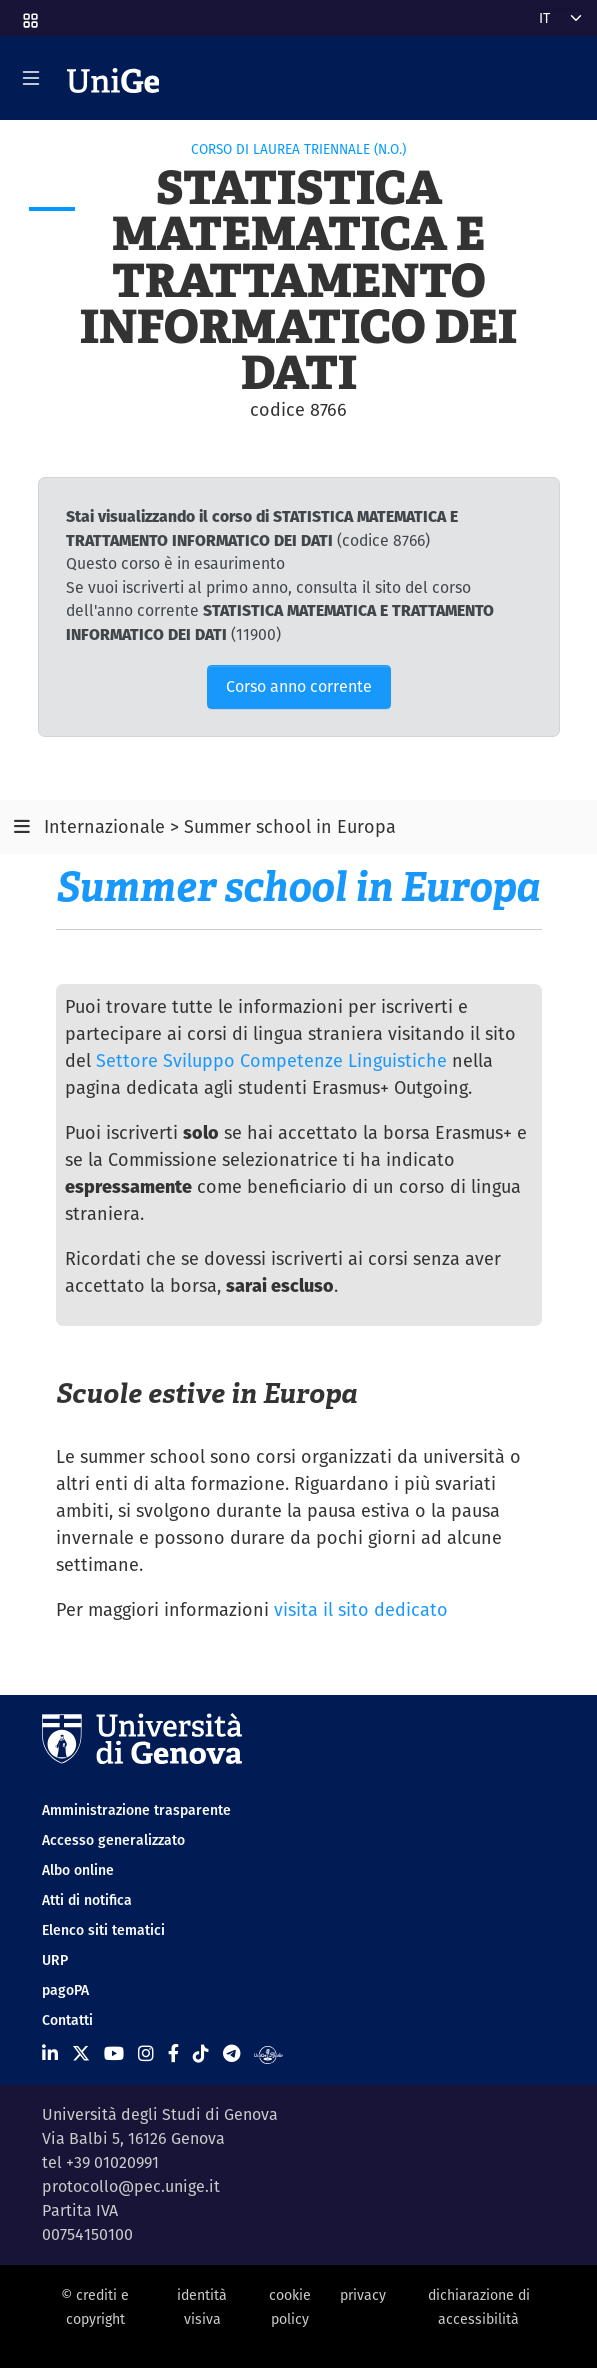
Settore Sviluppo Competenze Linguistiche (271, 1060)
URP (55, 1960)
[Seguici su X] (81, 2053)
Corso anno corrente (299, 686)
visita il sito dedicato (361, 1609)
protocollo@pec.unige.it (131, 2186)
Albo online (78, 1870)
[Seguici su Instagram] (146, 2053)
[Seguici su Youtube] (114, 2053)
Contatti (67, 2020)
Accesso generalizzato (113, 1840)
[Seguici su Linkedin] (50, 2053)
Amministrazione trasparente (136, 1810)
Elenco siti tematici (103, 1930)
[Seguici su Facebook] (173, 2053)
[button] (29, 14)
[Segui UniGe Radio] (268, 2053)
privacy (363, 2295)
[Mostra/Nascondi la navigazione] (31, 78)
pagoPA (65, 1990)
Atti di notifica (87, 1900)
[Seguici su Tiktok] (201, 2053)
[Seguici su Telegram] (231, 2053)
